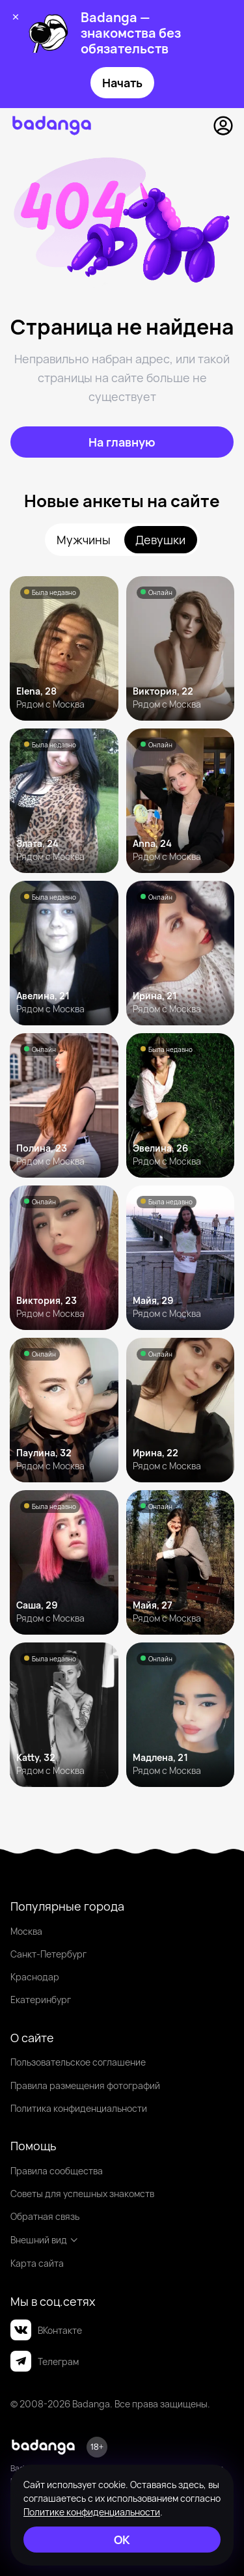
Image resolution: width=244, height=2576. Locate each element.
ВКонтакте (46, 2330)
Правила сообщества (56, 2171)
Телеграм (44, 2361)
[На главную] (122, 442)
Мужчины (84, 539)
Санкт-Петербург (48, 1954)
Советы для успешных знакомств (82, 2193)
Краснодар (34, 1977)
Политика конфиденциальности (78, 2108)
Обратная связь (44, 2216)
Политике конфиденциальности (91, 2512)
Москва (26, 1931)
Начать (122, 82)
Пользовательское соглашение (78, 2062)
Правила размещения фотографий (85, 2085)
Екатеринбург (40, 1999)
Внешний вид (44, 2240)
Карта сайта (37, 2263)
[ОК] (122, 2540)
